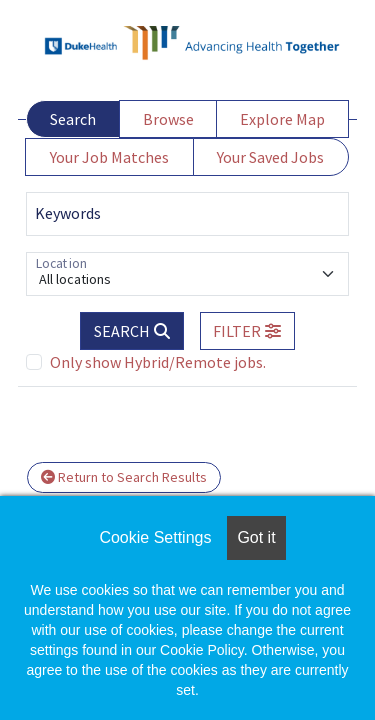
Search (73, 119)
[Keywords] (187, 214)
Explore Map (282, 119)
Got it (256, 537)
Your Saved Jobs (270, 157)
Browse (168, 119)
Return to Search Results (124, 477)
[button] (248, 331)
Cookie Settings (155, 537)
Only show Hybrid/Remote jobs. (158, 362)
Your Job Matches (109, 157)
